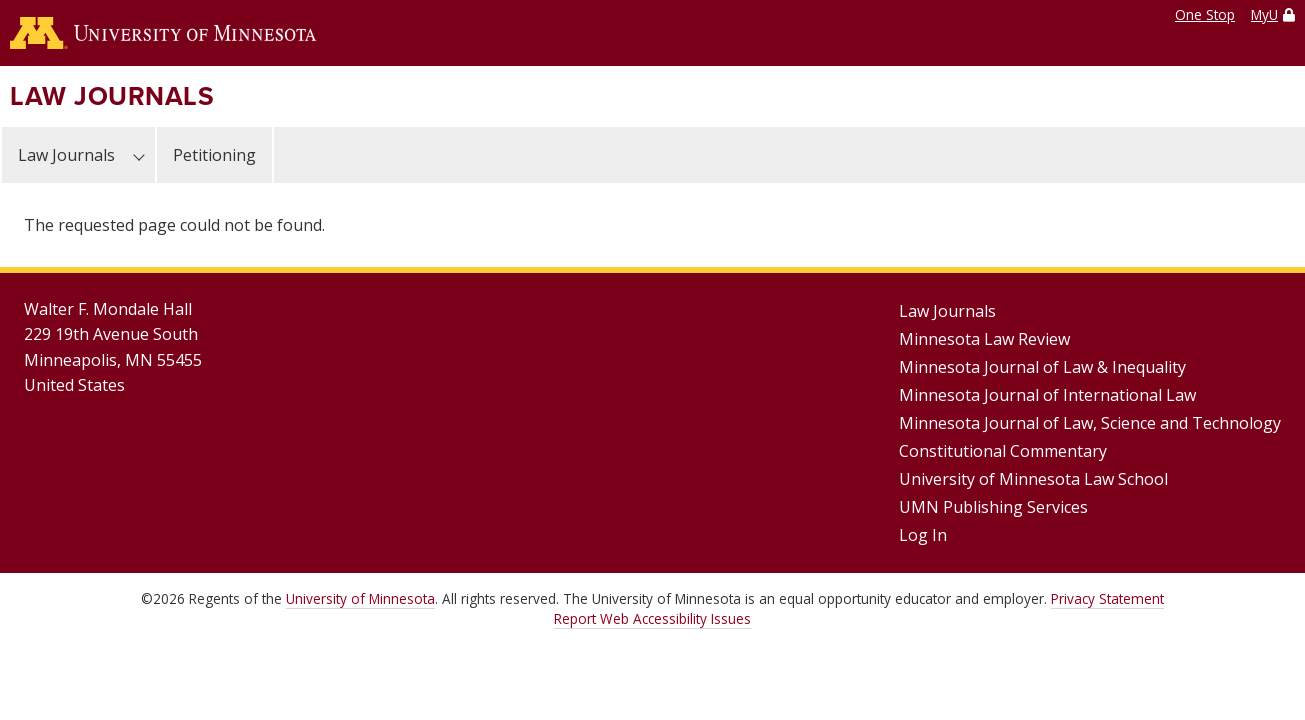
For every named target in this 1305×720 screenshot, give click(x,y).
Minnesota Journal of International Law (1047, 395)
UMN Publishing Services (993, 507)
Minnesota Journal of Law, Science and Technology (1090, 423)
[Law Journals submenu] (139, 155)
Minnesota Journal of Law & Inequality (1042, 367)
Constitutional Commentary (1003, 451)
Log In (923, 535)
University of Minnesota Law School (1033, 479)
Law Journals (112, 96)
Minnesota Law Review (984, 339)
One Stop (1205, 14)
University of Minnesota (360, 598)
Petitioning (214, 155)
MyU (1264, 14)
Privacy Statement (1107, 598)
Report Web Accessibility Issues (652, 618)
